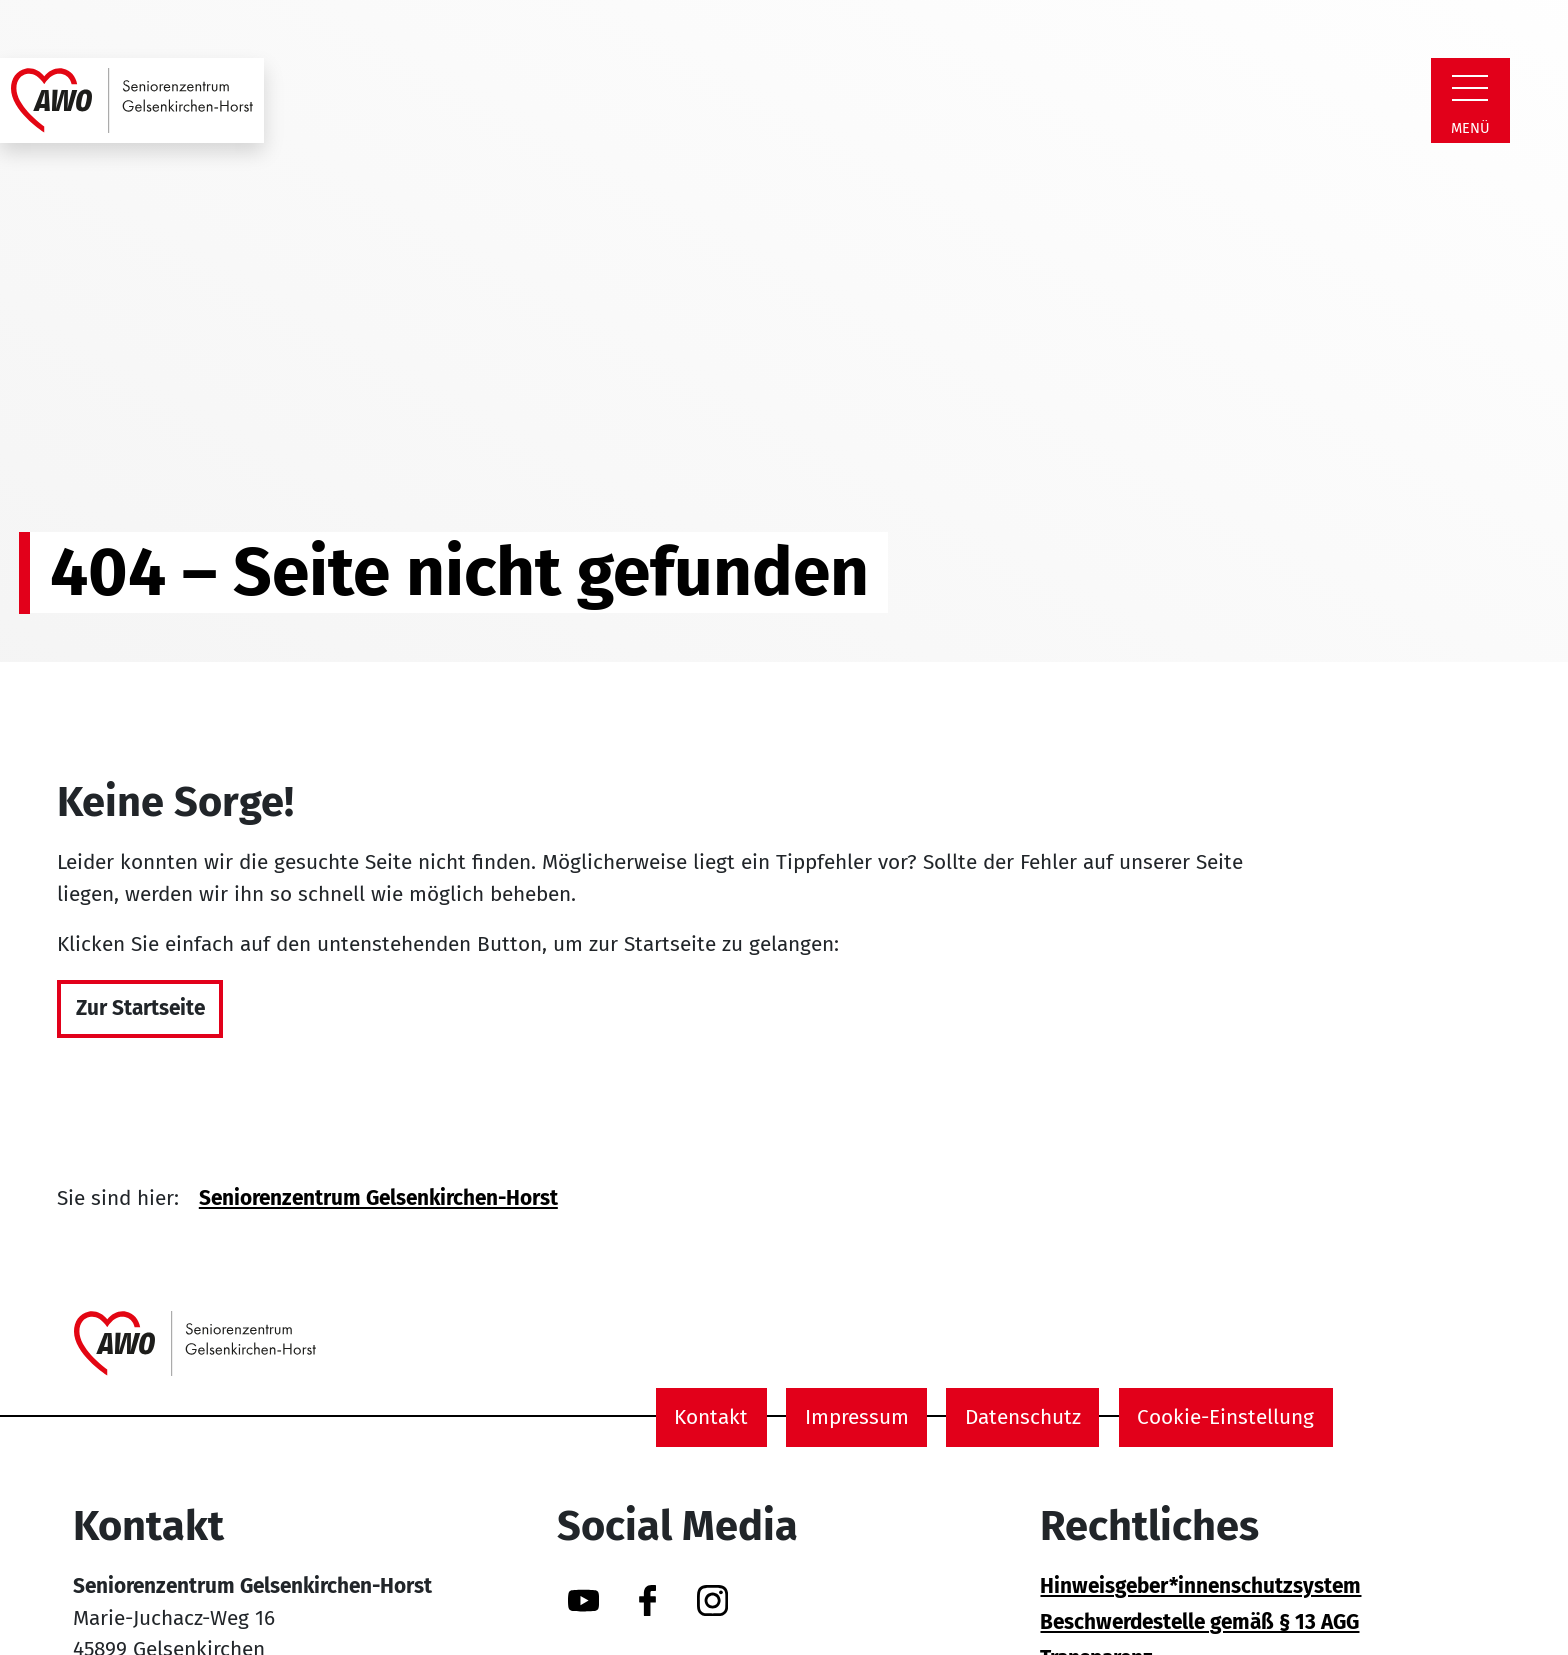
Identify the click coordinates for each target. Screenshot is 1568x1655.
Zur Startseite (140, 1008)
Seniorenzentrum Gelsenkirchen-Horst (378, 1198)
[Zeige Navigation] (1470, 88)
